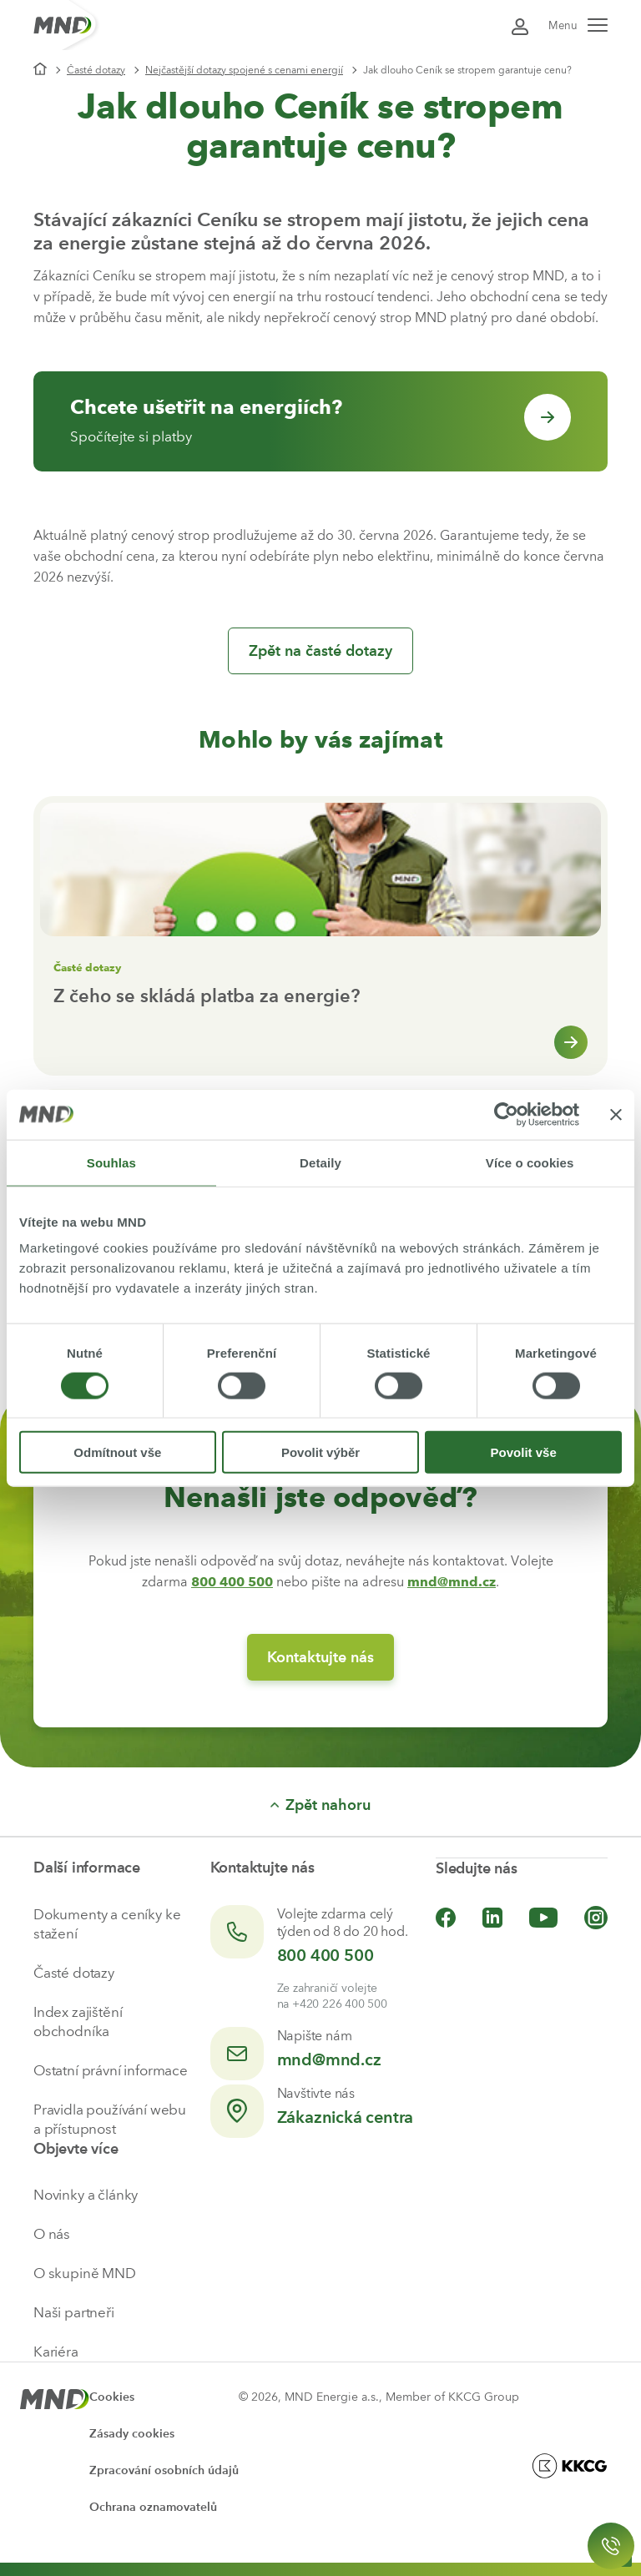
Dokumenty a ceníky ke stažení (106, 1924)
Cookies (111, 2397)
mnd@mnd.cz (329, 2059)
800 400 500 (325, 1955)
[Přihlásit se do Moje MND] (520, 25)
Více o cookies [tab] (530, 1162)
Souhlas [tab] (111, 1162)
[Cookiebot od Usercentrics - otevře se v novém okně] (506, 1114)
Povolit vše (524, 1452)
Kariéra (55, 2351)
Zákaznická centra (345, 2117)
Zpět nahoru (320, 1805)
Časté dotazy (96, 70)
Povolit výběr (320, 1452)
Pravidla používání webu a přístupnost (109, 2119)
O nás (51, 2234)
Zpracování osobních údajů (164, 2470)
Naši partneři (73, 2312)
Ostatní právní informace (110, 2070)
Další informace (86, 1867)
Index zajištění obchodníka (77, 2021)
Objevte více (76, 2149)
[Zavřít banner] (616, 1114)
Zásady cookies (131, 2434)
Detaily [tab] (320, 1162)
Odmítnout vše (117, 1452)
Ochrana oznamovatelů (153, 2507)
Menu (578, 25)
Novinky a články (85, 2194)
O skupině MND (84, 2273)
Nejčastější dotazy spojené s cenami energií (244, 70)
